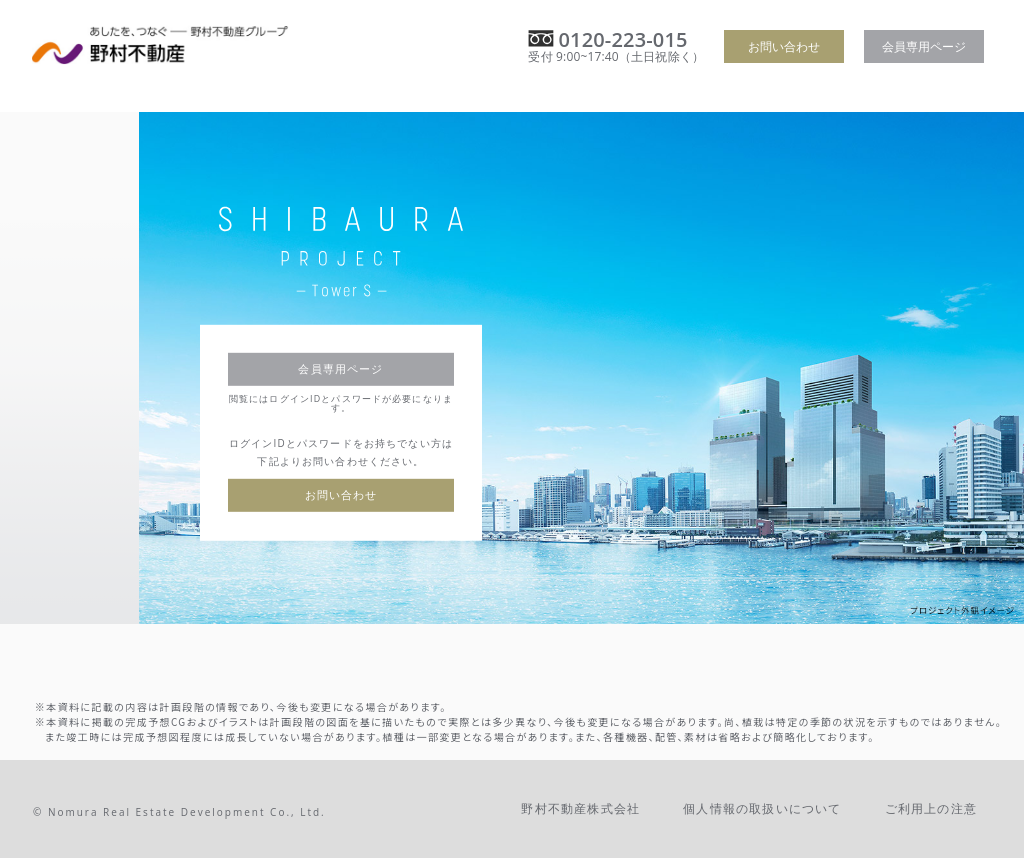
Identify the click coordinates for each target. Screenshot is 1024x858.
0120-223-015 (622, 39)
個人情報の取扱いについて (762, 808)
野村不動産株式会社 (580, 808)
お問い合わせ (784, 46)
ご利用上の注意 (931, 808)
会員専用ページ (924, 46)
